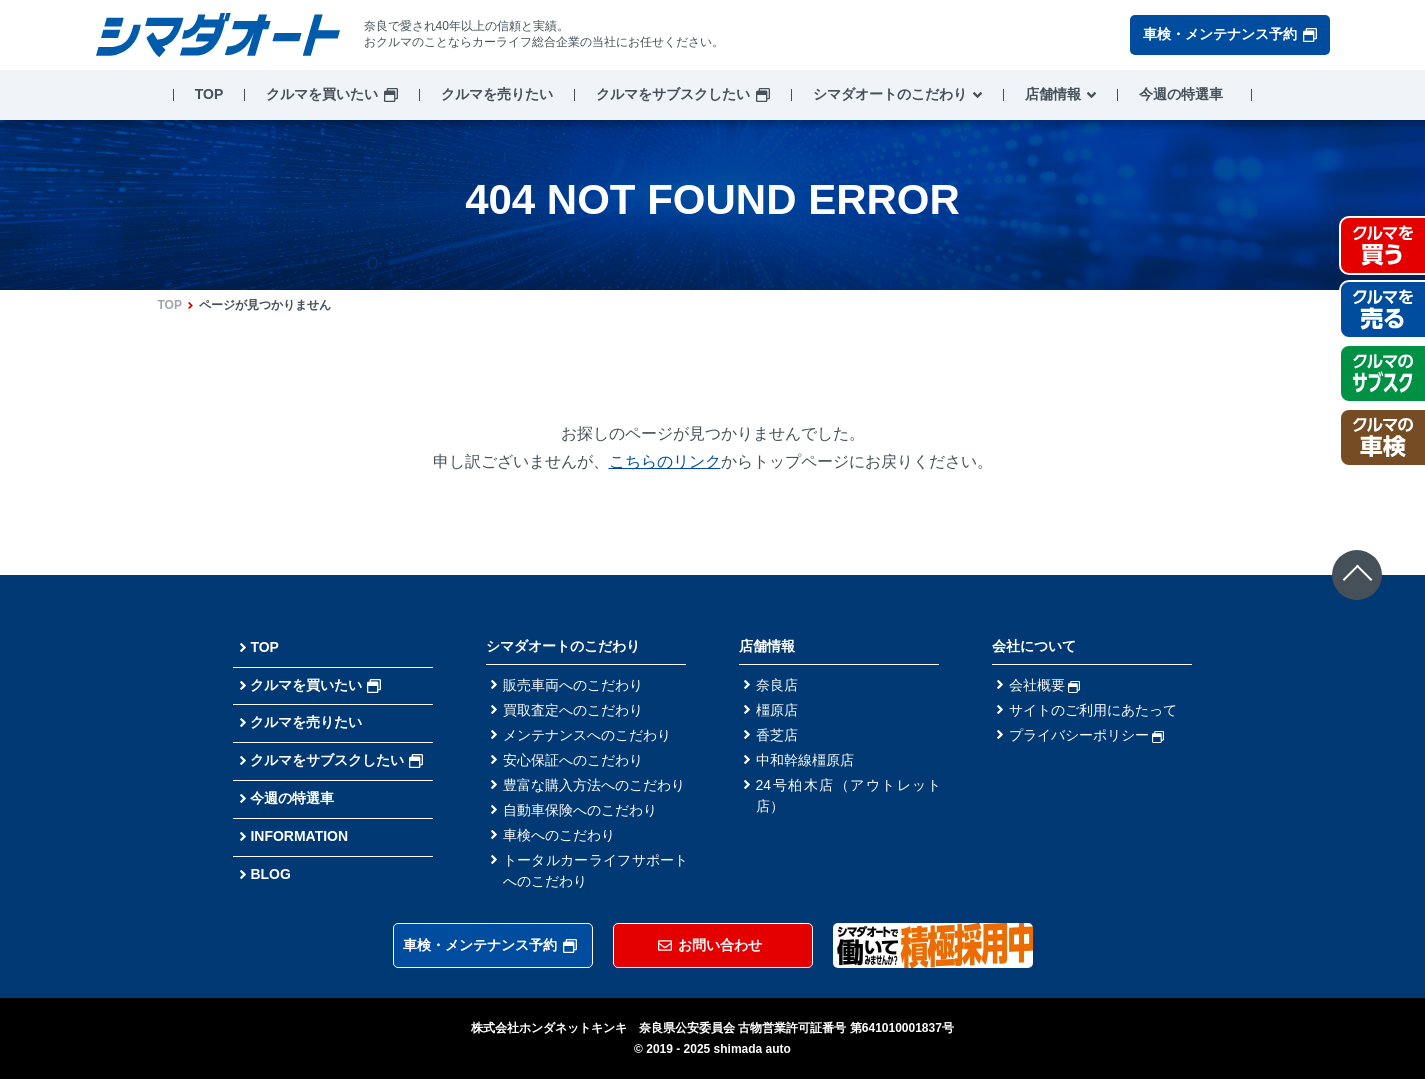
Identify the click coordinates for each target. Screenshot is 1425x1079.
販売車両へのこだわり (573, 685)
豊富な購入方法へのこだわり (594, 785)
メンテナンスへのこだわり (587, 735)
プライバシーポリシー (1087, 735)
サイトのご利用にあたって (1093, 710)
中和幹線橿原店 (805, 760)
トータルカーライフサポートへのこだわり (596, 870)
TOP (209, 94)
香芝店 (777, 735)
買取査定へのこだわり (573, 710)
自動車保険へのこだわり (580, 810)
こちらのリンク (665, 461)
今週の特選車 (1181, 94)
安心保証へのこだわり (573, 760)
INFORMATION (299, 836)
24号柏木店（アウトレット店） (849, 795)
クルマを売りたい (497, 94)
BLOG (270, 874)
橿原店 (777, 710)
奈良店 (777, 685)
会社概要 (1045, 685)
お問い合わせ (710, 945)
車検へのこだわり (559, 835)
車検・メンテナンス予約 (1230, 34)
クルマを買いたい (322, 94)
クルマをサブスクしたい (673, 94)
